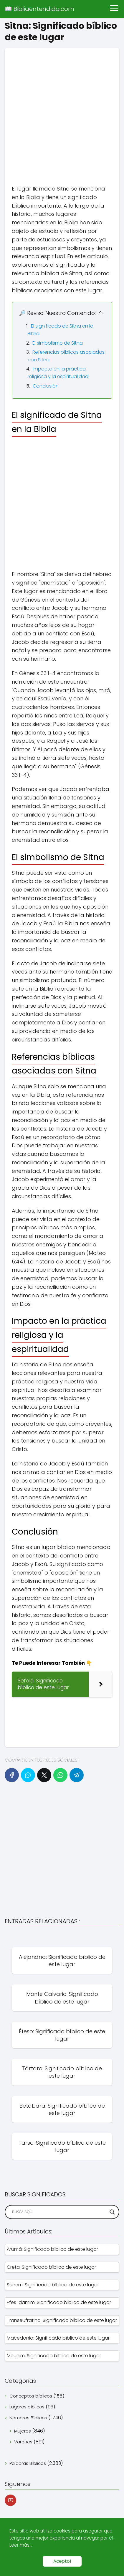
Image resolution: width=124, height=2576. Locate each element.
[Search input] (59, 2212)
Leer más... (20, 2545)
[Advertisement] (62, 110)
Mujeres (22, 2431)
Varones (23, 2442)
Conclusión (46, 386)
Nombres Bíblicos (28, 2418)
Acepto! (62, 2561)
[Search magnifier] (112, 2212)
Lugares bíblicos (26, 2407)
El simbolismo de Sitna (57, 343)
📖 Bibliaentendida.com (39, 9)
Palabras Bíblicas (27, 2463)
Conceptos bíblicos (30, 2396)
